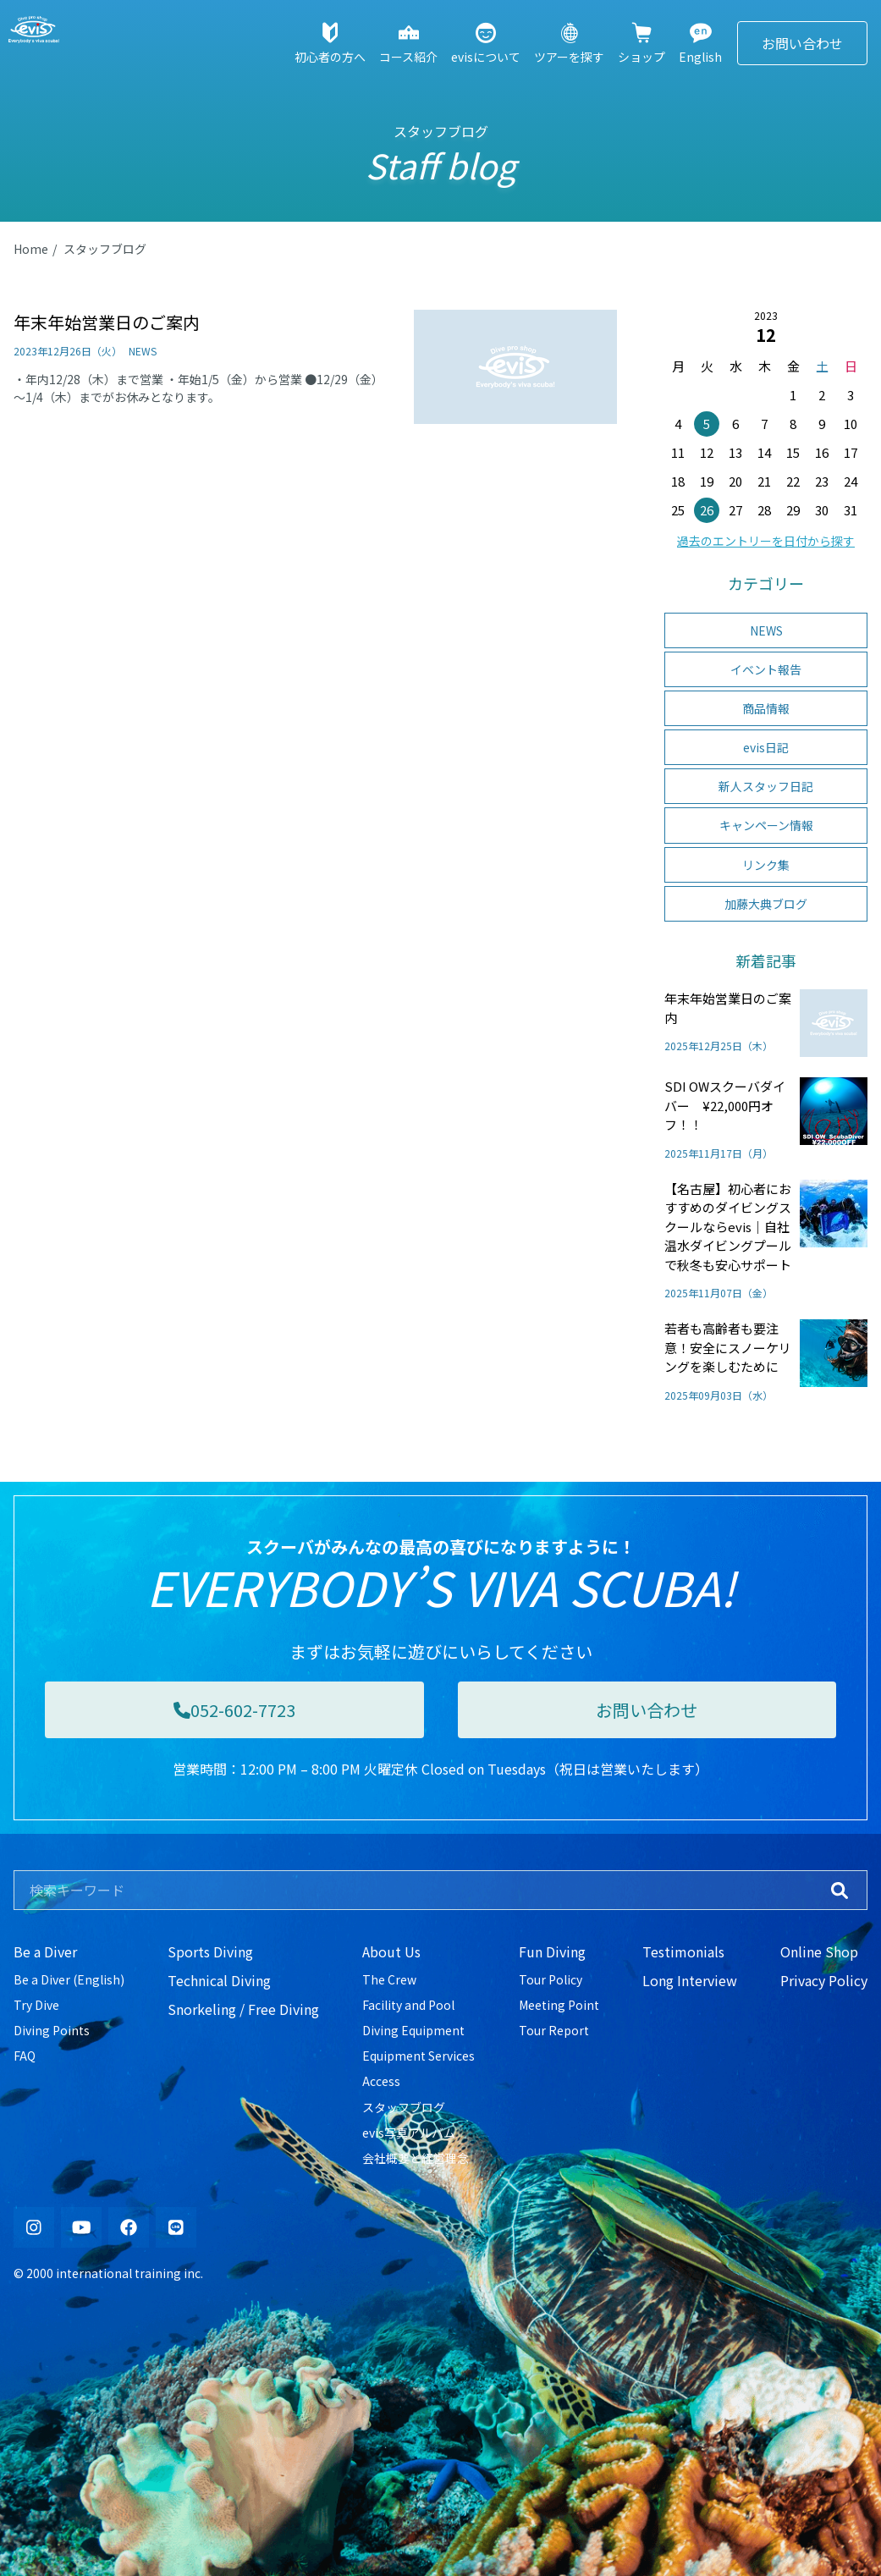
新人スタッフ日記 (766, 786)
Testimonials (683, 1951)
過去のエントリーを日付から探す (766, 540)
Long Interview (689, 1980)
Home (31, 248)
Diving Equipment (413, 2030)
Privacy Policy (823, 1980)
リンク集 (766, 864)
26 (706, 510)
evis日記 (766, 747)
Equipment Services (418, 2055)
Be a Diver (45, 1951)
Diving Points (52, 2030)
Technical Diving (219, 1980)
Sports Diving (210, 1951)
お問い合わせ (802, 43)
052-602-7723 (234, 1710)
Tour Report (554, 2030)
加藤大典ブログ (765, 903)
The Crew (389, 1979)
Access (381, 2081)
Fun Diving (552, 1951)
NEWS (766, 630)
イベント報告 (765, 669)
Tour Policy (550, 1979)
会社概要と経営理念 (415, 2158)
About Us (391, 1951)
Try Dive (36, 2005)
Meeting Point (559, 2005)
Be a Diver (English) (69, 1979)
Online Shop (819, 1951)
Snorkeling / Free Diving (243, 2009)
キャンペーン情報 (766, 825)
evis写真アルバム (408, 2132)
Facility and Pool (408, 2005)
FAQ (25, 2055)
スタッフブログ (104, 248)
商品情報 (766, 708)
